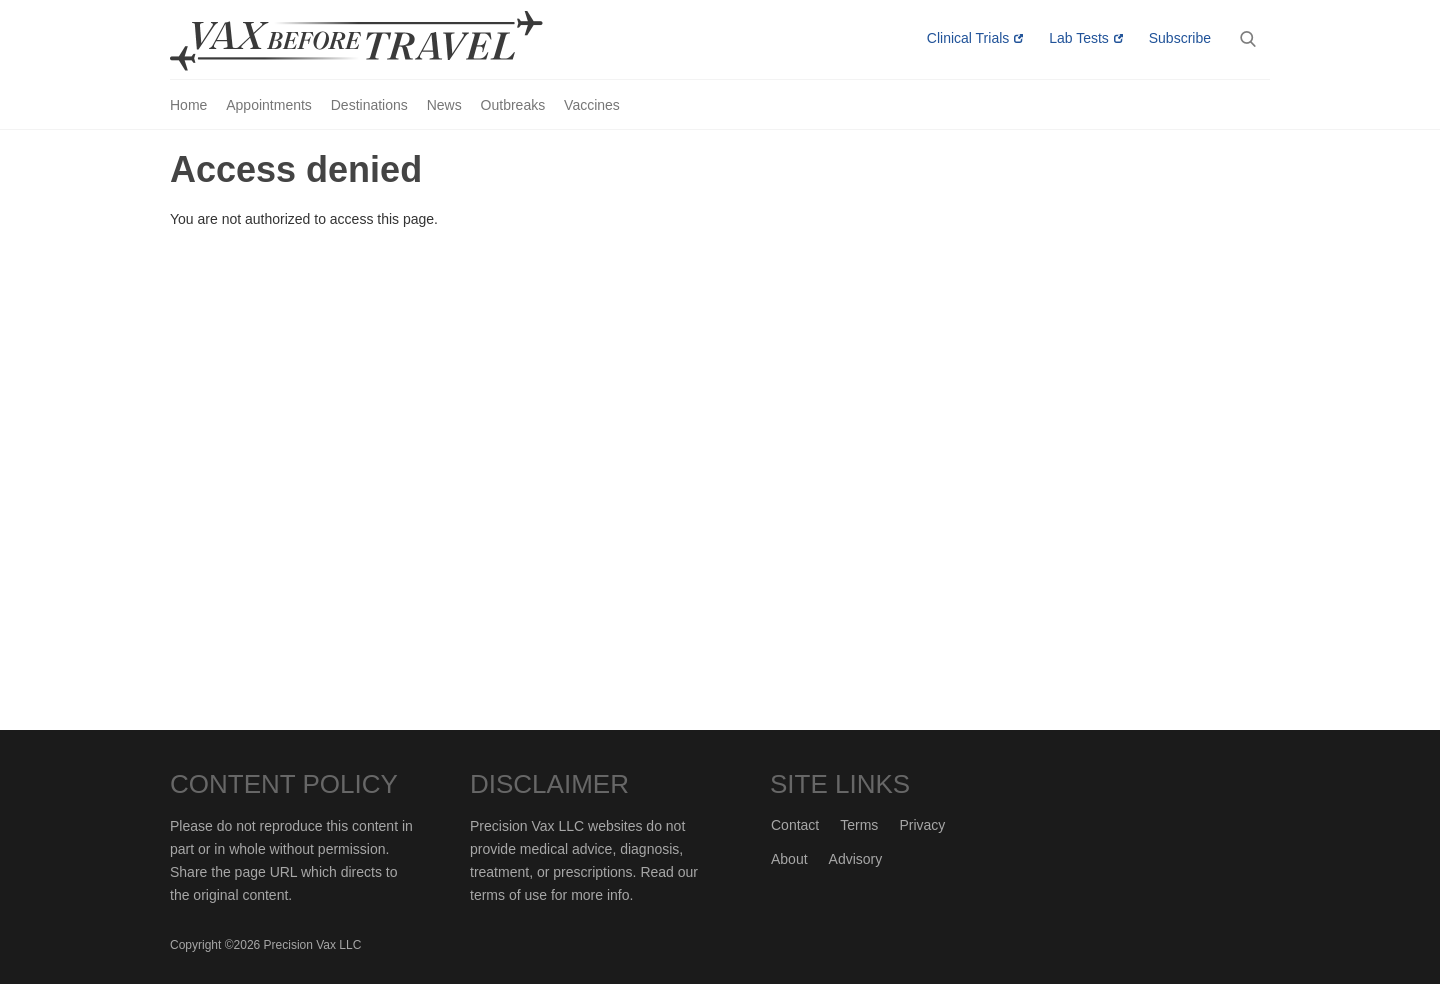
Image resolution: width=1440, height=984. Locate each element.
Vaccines (592, 105)
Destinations (369, 105)
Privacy (922, 825)
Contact (795, 825)
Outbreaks (513, 105)
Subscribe (1180, 38)
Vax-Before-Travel (380, 41)
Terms (859, 825)
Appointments (269, 105)
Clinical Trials (968, 38)
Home (188, 105)
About (789, 859)
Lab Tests (1079, 38)
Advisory (856, 859)
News (444, 105)
